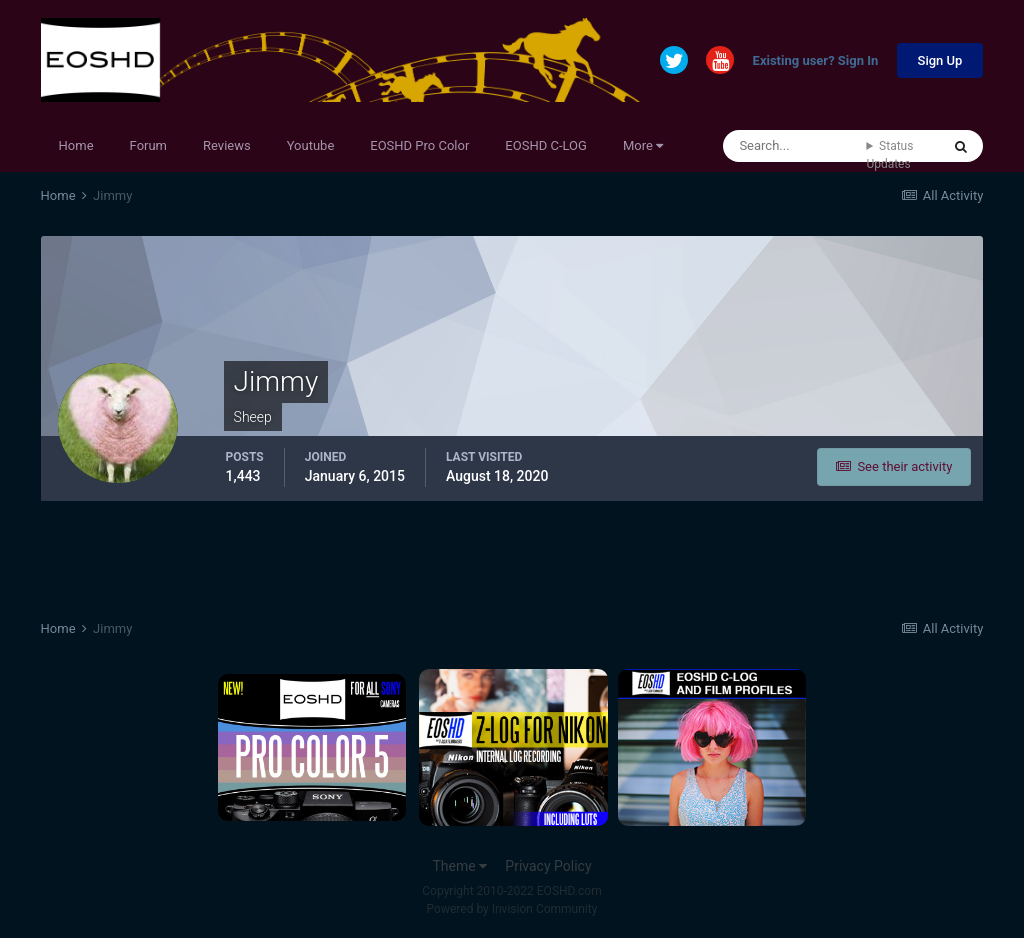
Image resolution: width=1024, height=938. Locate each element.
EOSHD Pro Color (419, 145)
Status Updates (889, 155)
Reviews (227, 145)
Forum (148, 145)
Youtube (311, 145)
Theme (459, 866)
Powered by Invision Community (512, 909)
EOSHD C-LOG (546, 145)
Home (76, 145)
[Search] (794, 146)
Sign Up (940, 60)
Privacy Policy (548, 866)
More (643, 145)
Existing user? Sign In (816, 61)
